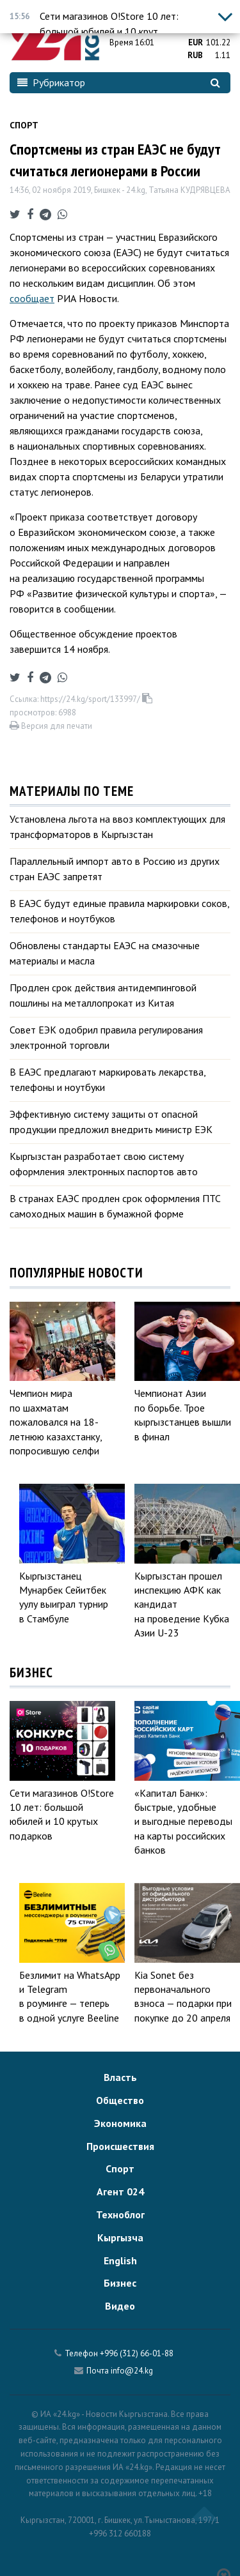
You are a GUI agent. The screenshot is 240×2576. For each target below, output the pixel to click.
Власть (120, 2077)
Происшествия (120, 2146)
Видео (120, 2305)
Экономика (120, 2123)
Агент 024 (120, 2191)
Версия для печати (51, 725)
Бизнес (120, 2282)
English (120, 2260)
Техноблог (120, 2214)
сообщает (32, 298)
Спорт (24, 125)
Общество (120, 2100)
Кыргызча (120, 2237)
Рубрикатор (51, 82)
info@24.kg (132, 2370)
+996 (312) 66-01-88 (136, 2353)
